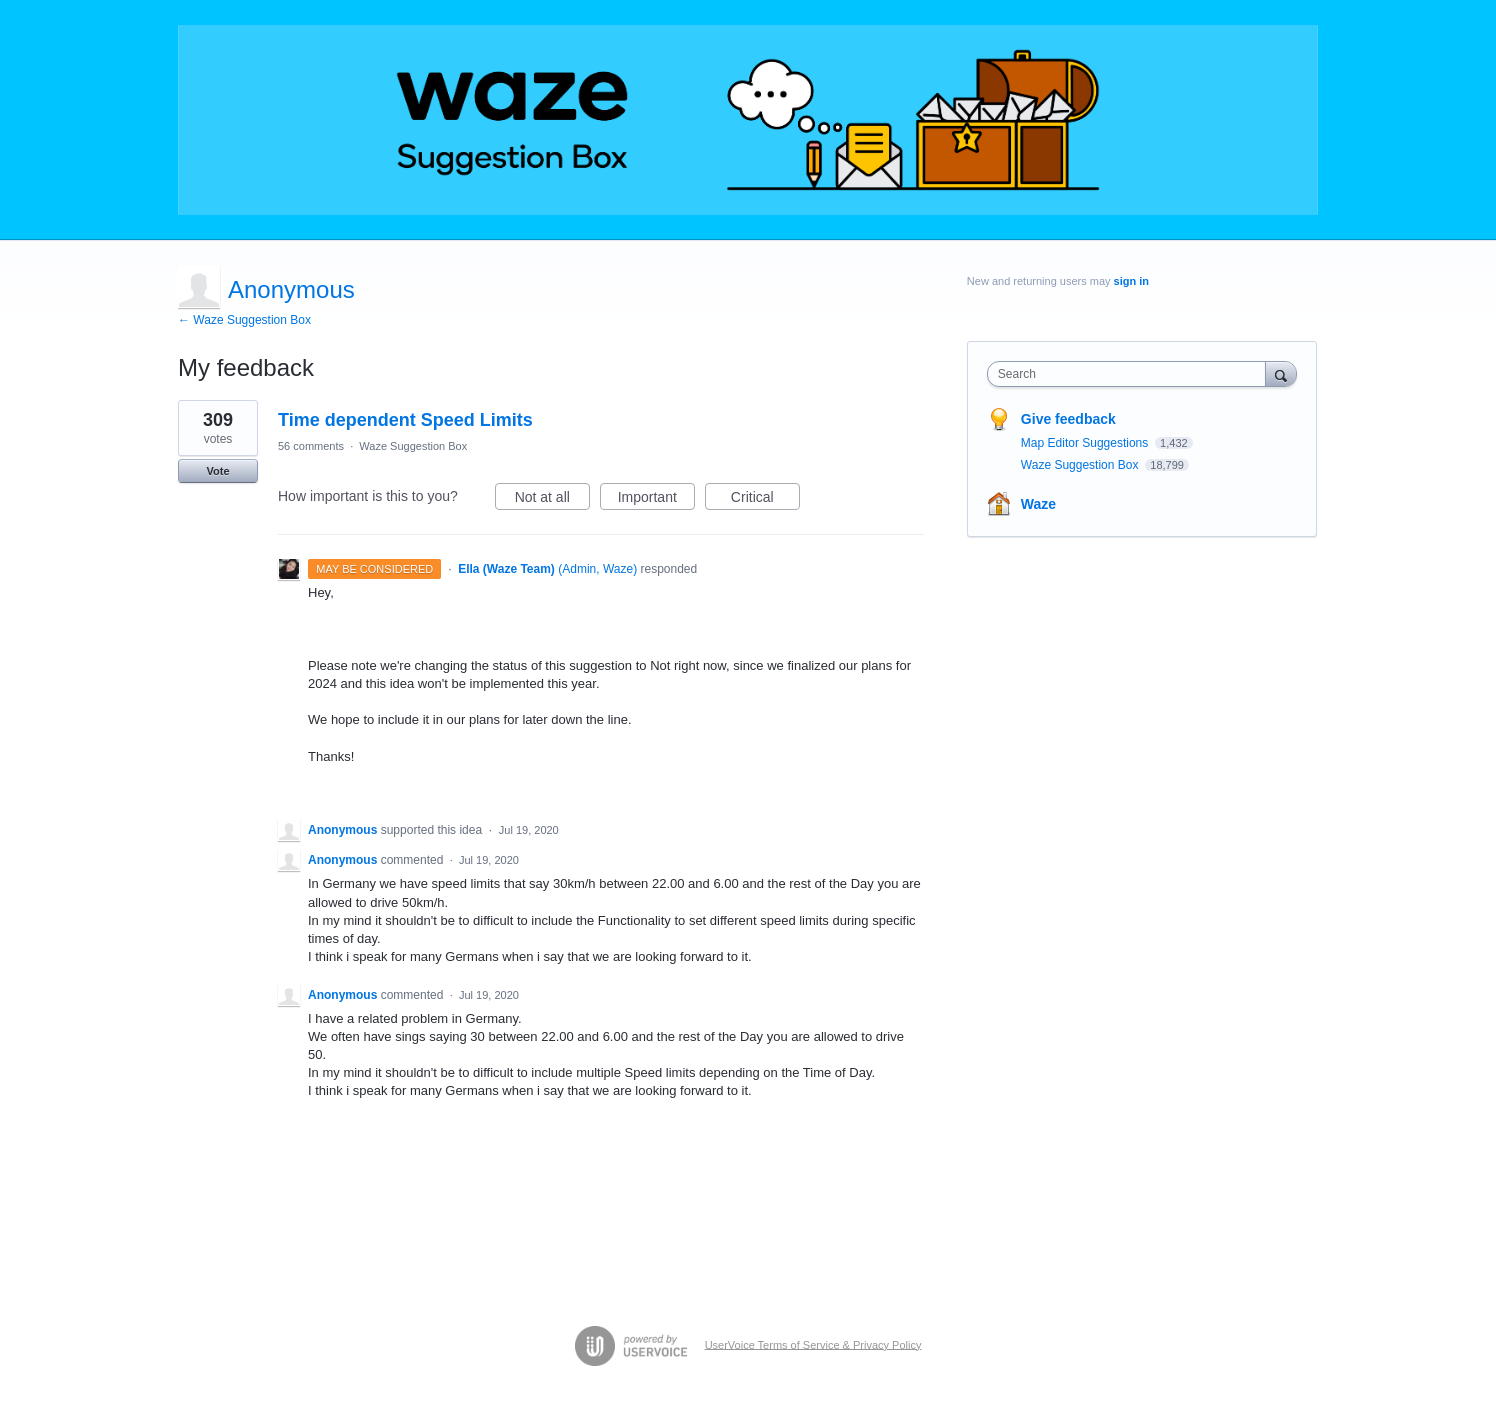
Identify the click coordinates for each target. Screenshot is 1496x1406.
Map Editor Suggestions (1086, 443)
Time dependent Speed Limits (405, 420)
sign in (1131, 281)
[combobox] (1131, 374)
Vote (217, 471)
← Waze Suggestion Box (244, 320)
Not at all (552, 500)
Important (656, 500)
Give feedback (1068, 419)
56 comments (311, 446)
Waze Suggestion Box (413, 446)
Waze (1038, 504)
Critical (765, 500)
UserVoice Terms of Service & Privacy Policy (813, 1344)
